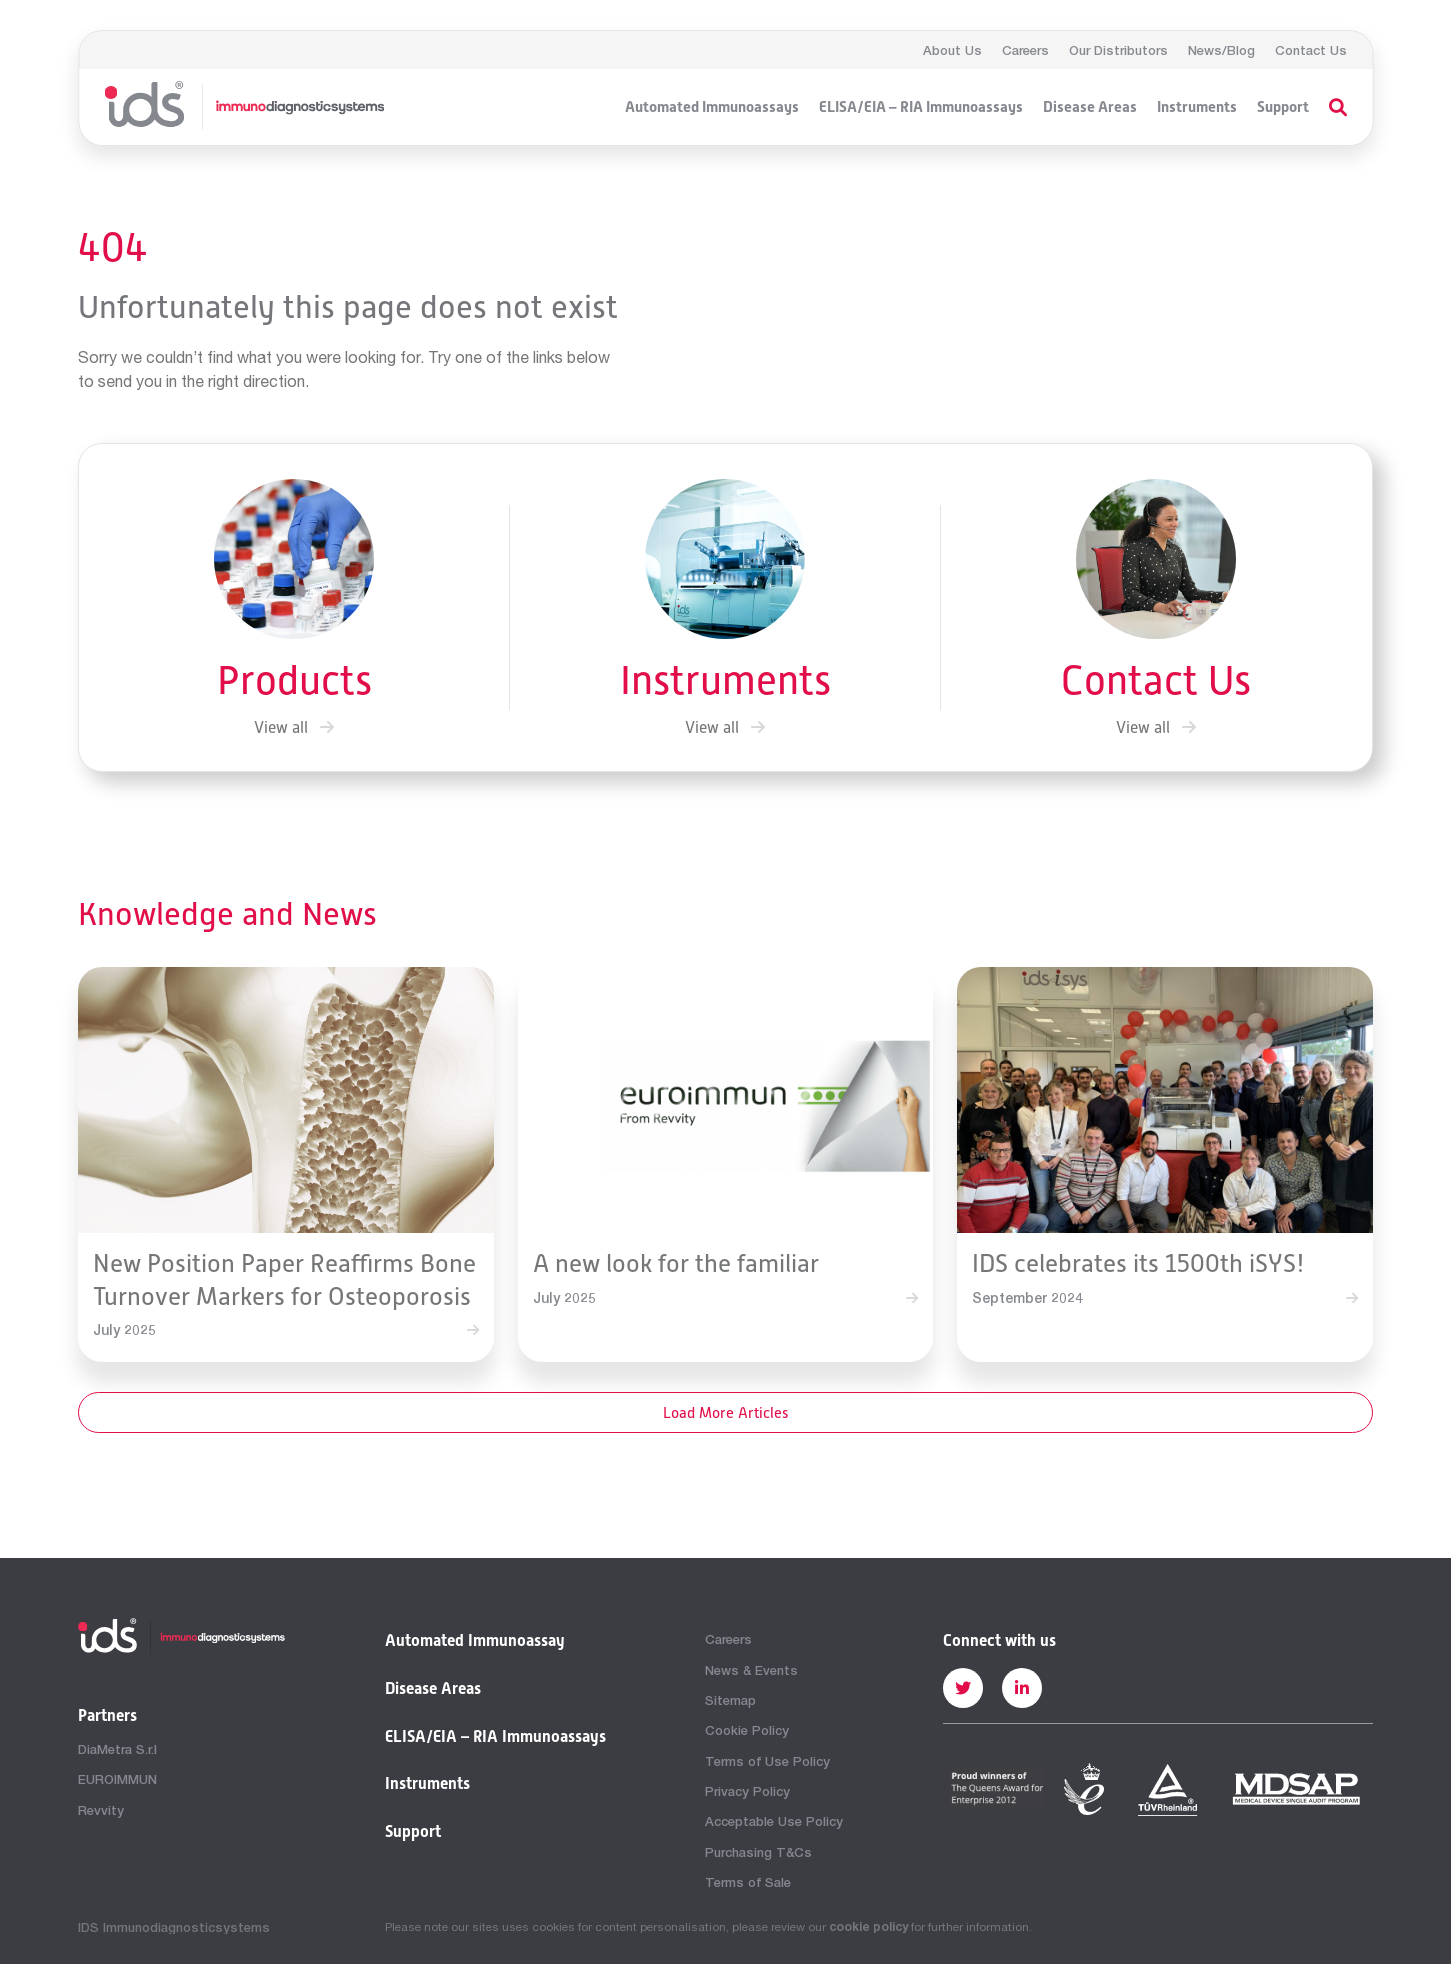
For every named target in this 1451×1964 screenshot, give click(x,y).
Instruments (1197, 107)
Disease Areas (1090, 107)
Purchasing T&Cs (758, 1852)
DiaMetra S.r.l (117, 1749)
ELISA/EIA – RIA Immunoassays (921, 107)
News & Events (751, 1670)
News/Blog (1221, 50)
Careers (1025, 50)
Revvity (101, 1810)
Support (1283, 107)
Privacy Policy (747, 1791)
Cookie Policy (747, 1730)
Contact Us (1311, 50)
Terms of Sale (748, 1882)
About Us (952, 50)
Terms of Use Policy (767, 1761)
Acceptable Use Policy (774, 1821)
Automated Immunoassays (712, 107)
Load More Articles (726, 1412)
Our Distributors (1118, 50)
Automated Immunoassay (475, 1641)
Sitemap (730, 1700)
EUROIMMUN (117, 1779)
